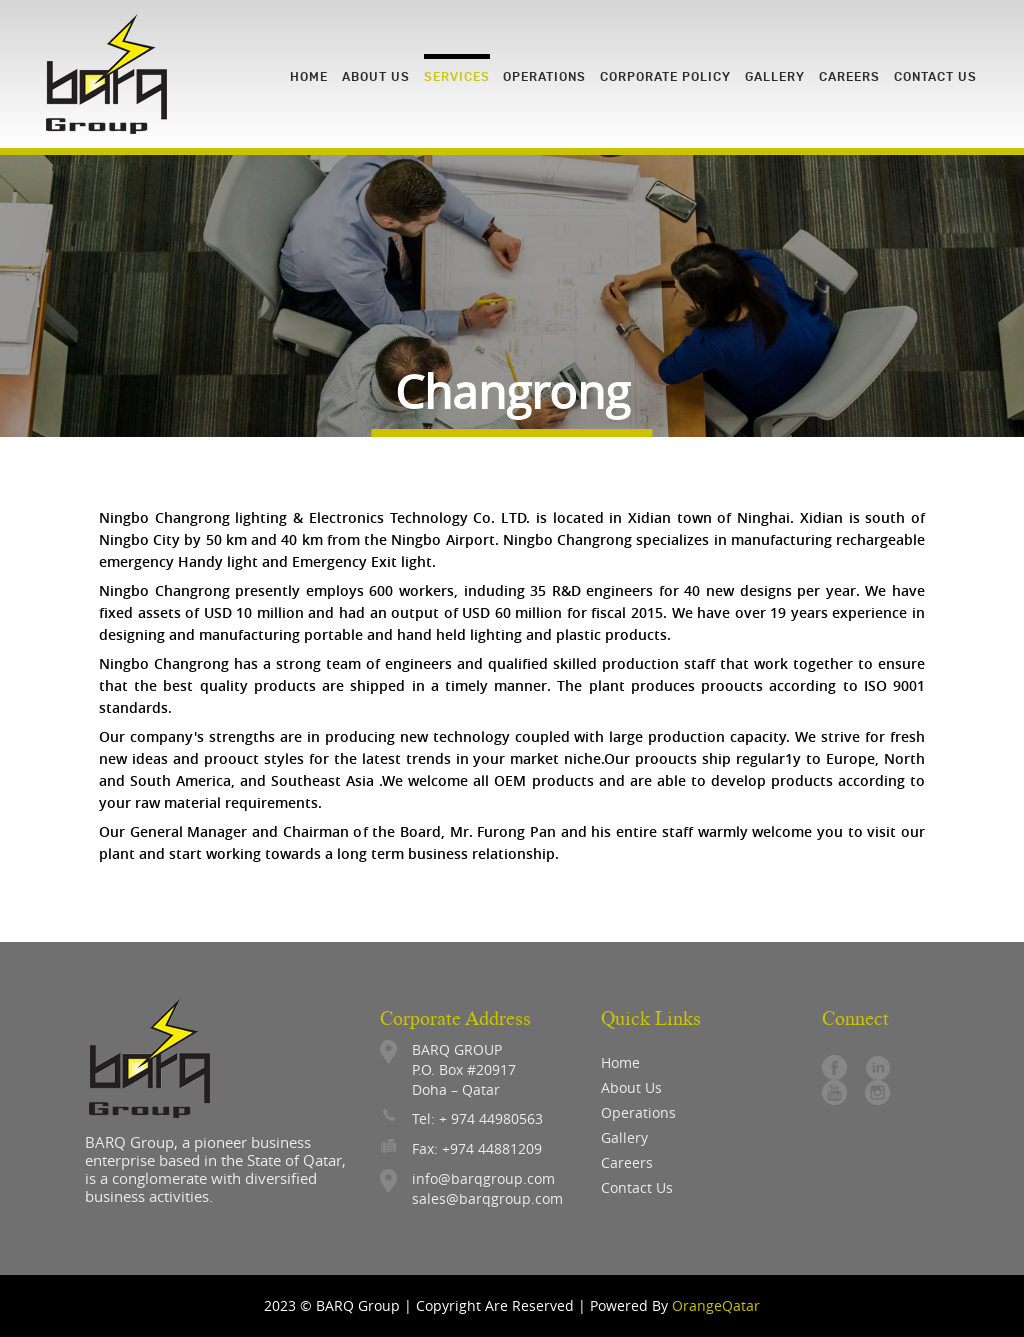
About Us (631, 1087)
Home (620, 1062)
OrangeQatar (716, 1305)
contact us (637, 1187)
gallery (624, 1137)
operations (638, 1112)
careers (627, 1162)
